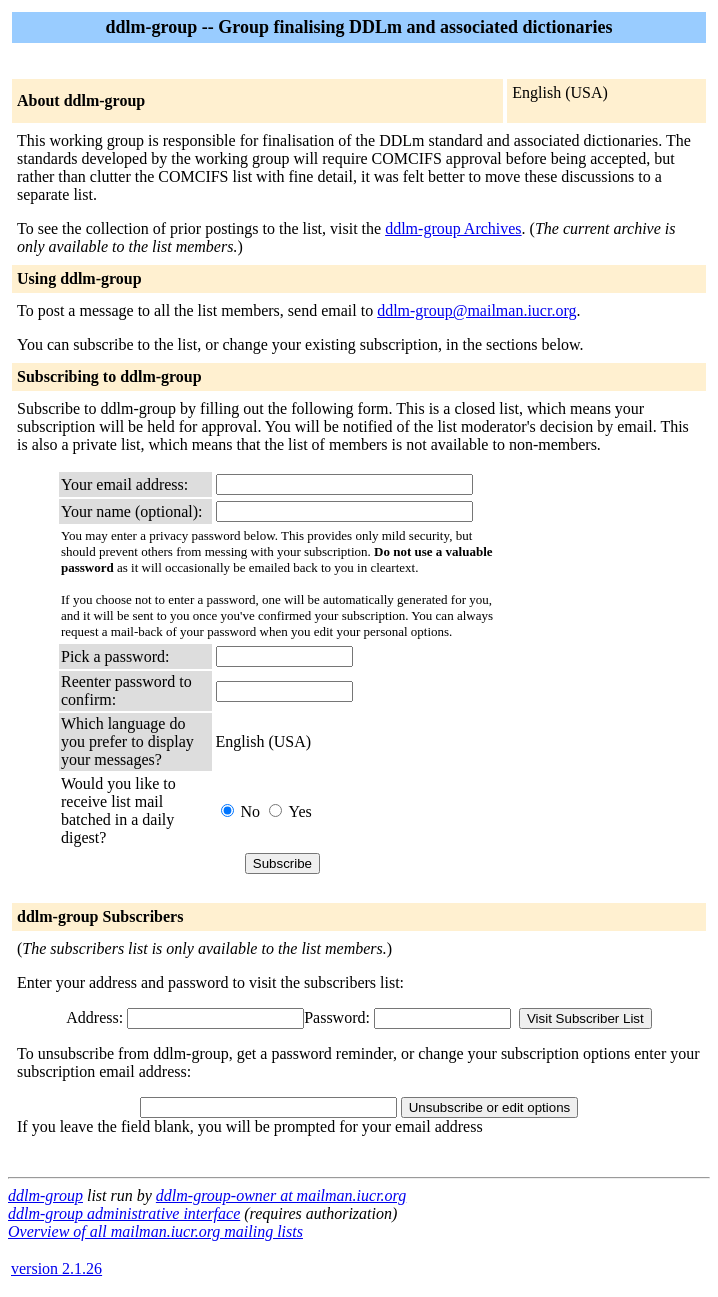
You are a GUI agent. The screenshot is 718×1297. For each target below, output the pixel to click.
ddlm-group (45, 1195)
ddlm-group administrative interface (124, 1213)
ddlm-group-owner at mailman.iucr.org (281, 1195)
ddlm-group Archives (453, 228)
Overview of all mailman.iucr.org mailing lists (155, 1231)
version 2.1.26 (56, 1268)
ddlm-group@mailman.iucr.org (476, 310)
